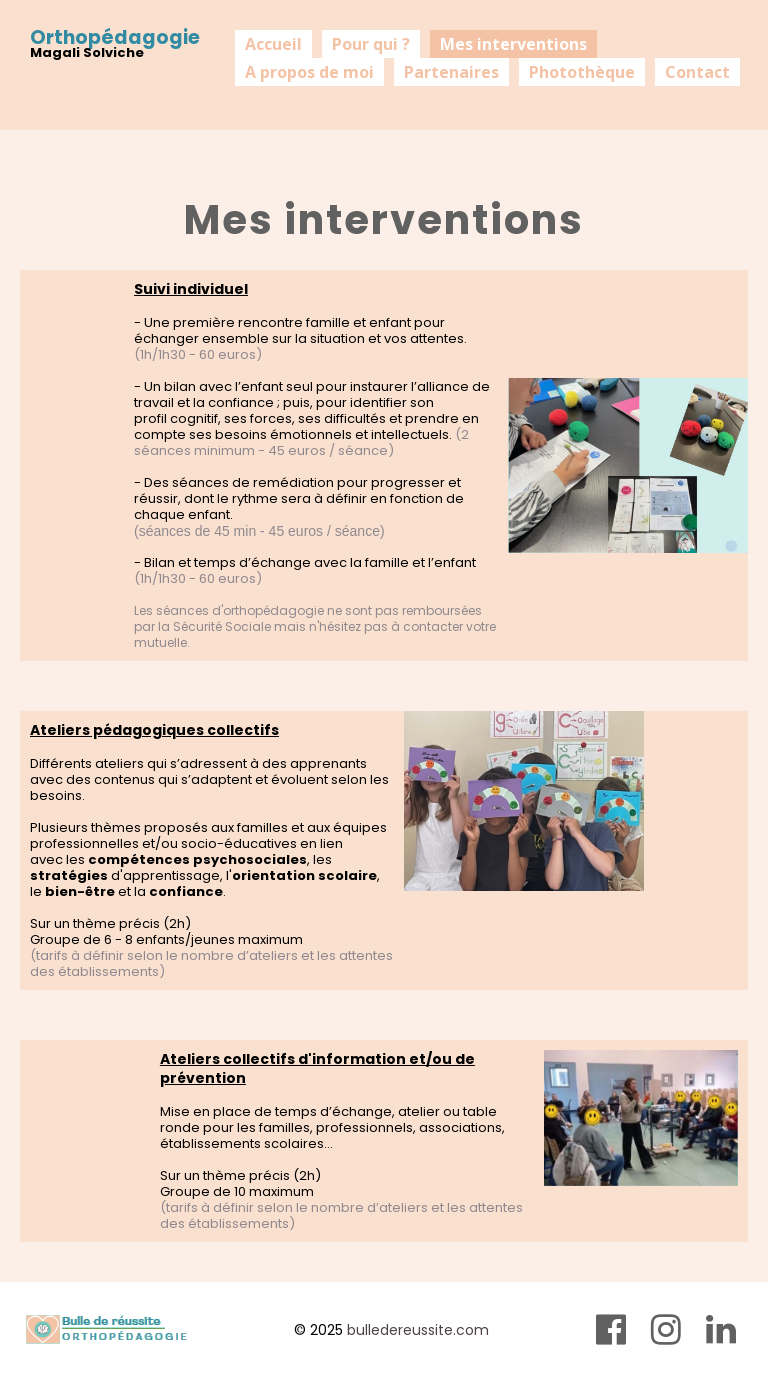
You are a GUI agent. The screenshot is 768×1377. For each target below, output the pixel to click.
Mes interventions (513, 44)
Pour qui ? (371, 44)
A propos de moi (309, 72)
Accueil (273, 44)
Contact (697, 72)
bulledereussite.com (418, 1330)
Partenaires (451, 72)
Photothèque (582, 72)
